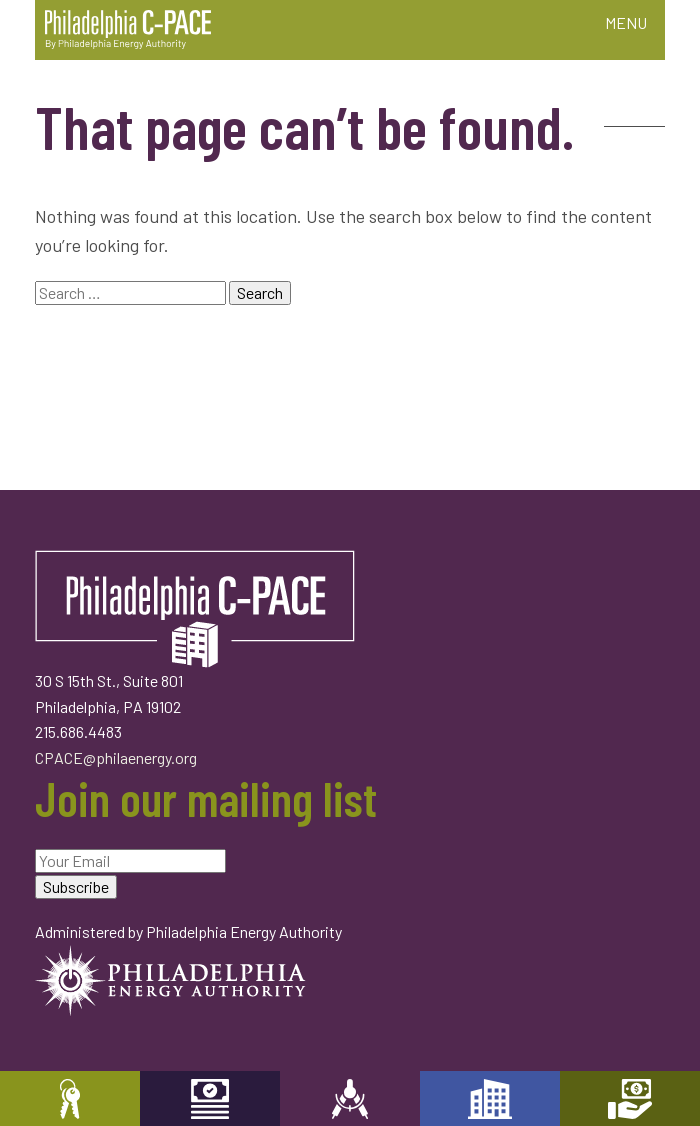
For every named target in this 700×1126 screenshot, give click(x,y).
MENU (626, 22)
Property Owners (70, 1098)
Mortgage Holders (630, 1098)
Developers (490, 1098)
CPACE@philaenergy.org (116, 757)
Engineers (350, 1098)
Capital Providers (210, 1098)
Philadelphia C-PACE (128, 30)
